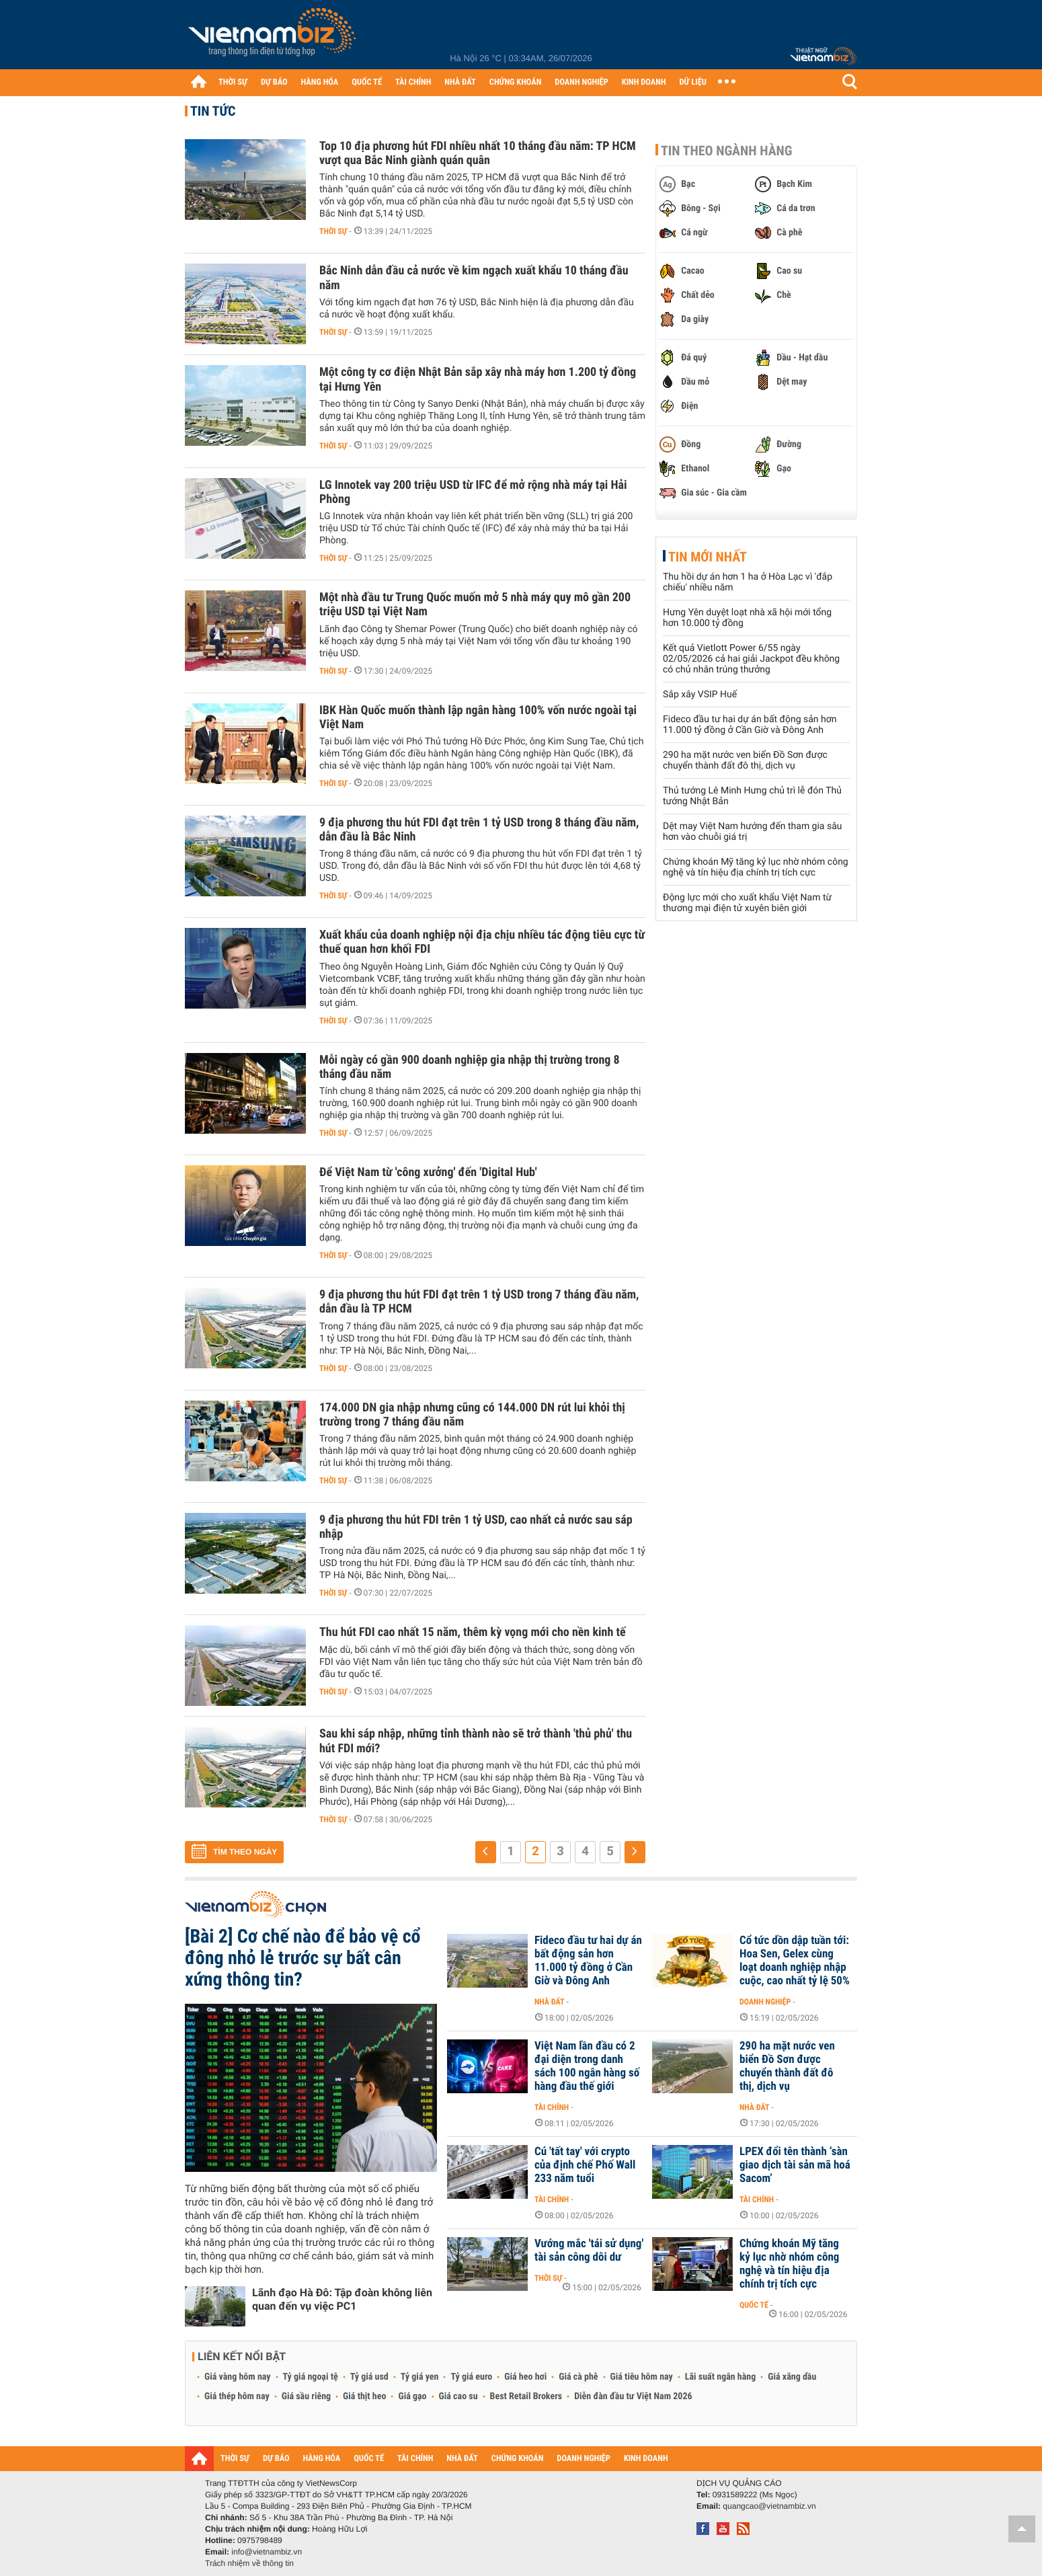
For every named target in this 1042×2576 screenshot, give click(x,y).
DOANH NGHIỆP (581, 82)
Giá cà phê (578, 2377)
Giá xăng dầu (792, 2377)
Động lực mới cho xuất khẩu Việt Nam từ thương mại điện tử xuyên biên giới (747, 903)
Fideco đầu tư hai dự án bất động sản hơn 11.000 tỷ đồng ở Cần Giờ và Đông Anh (749, 725)
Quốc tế (753, 2305)
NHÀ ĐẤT (459, 82)
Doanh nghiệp (765, 2001)
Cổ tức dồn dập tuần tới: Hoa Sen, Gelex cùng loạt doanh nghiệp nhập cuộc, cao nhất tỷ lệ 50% (794, 1961)
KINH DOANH (644, 82)
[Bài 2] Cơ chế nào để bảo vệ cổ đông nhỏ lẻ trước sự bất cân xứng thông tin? (303, 1957)
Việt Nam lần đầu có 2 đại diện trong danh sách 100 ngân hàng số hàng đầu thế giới (586, 2066)
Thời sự (333, 231)
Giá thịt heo (364, 2396)
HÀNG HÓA (320, 82)
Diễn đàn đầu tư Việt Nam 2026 (633, 2396)
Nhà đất (549, 2001)
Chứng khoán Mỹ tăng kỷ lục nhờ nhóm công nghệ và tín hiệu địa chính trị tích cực (755, 867)
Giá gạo (412, 2396)
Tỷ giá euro (471, 2377)
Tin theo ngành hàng (727, 151)
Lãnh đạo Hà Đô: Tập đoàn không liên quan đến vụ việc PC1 (342, 2299)
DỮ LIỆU (693, 82)
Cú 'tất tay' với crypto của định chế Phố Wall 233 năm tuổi (584, 2165)
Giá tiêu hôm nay (641, 2377)
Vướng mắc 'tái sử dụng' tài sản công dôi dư (588, 2250)
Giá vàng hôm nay (237, 2377)
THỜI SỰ (232, 82)
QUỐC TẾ (367, 82)
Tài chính (551, 2107)
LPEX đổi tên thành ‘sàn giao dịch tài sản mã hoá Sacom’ (794, 2165)
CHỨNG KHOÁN (515, 82)
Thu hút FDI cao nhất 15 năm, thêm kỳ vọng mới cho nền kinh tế (472, 1632)
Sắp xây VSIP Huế (700, 694)
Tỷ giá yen (420, 2377)
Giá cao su (458, 2396)
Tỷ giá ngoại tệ (310, 2377)
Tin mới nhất (707, 557)
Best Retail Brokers (526, 2396)
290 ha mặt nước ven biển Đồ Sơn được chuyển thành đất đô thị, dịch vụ (745, 760)
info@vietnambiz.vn (266, 2552)
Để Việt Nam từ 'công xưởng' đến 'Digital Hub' (428, 1172)
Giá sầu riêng (306, 2396)
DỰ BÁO (274, 82)
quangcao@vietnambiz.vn (769, 2506)
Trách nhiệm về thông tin (249, 2563)
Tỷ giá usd (369, 2377)
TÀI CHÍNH (413, 82)
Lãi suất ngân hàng (720, 2377)
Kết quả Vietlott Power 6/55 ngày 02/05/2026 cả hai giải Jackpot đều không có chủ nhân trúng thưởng (751, 659)
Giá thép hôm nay (237, 2396)
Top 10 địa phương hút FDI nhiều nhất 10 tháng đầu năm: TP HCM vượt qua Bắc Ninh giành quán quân (477, 153)
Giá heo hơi (525, 2377)
